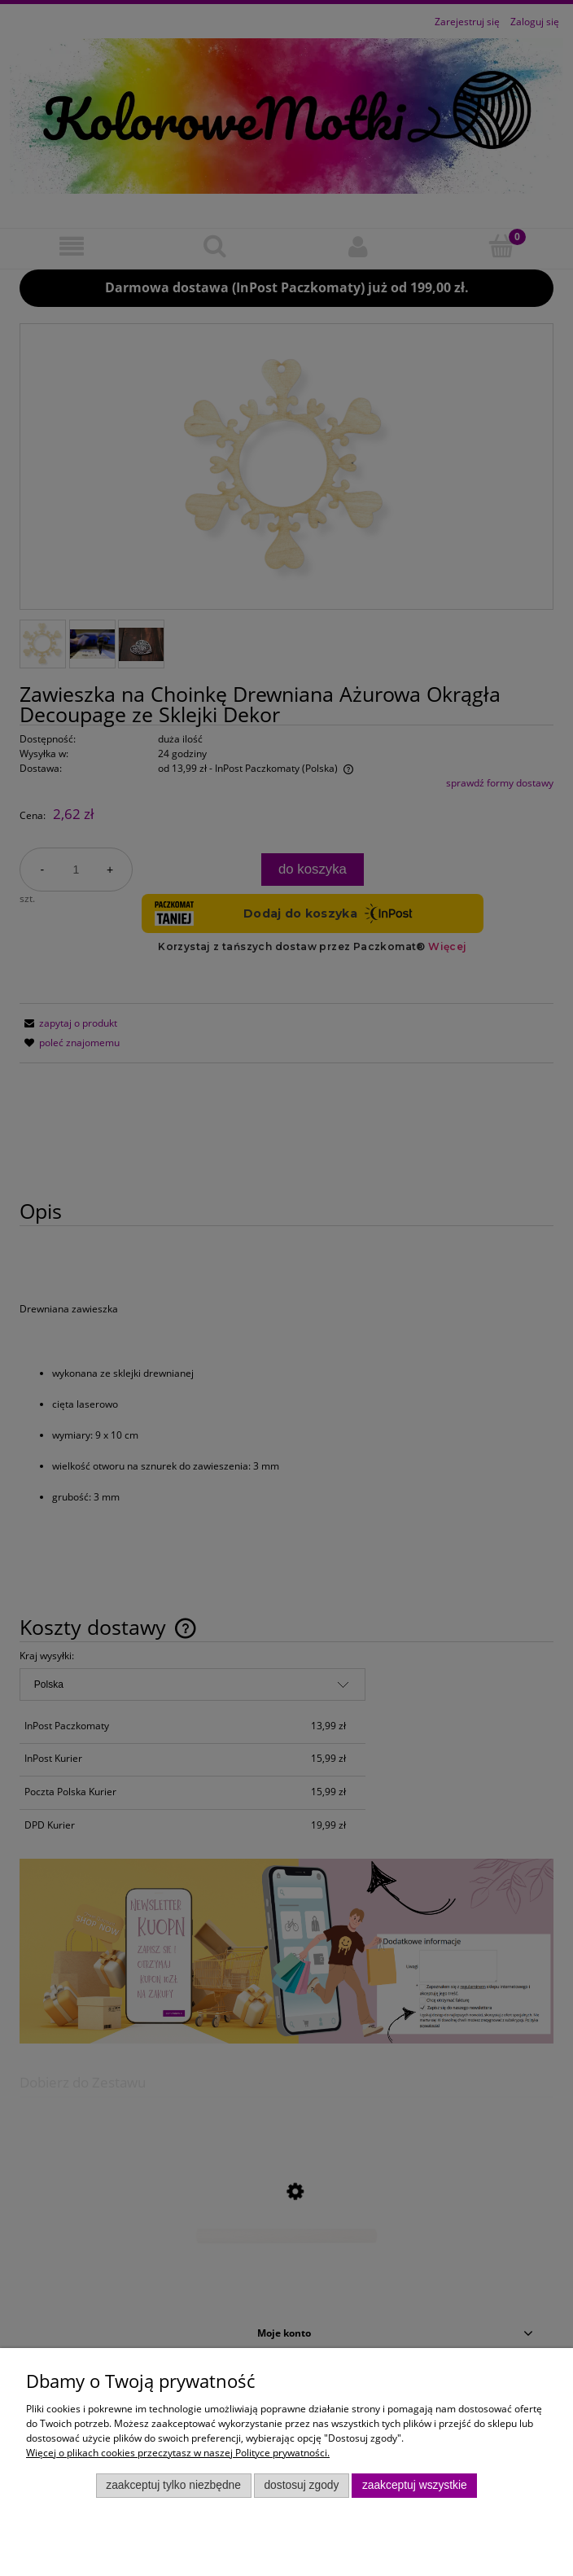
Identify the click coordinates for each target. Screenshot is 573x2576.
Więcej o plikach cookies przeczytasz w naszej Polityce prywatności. (178, 2453)
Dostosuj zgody (301, 2485)
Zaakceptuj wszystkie (414, 2485)
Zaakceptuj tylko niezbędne (173, 2485)
